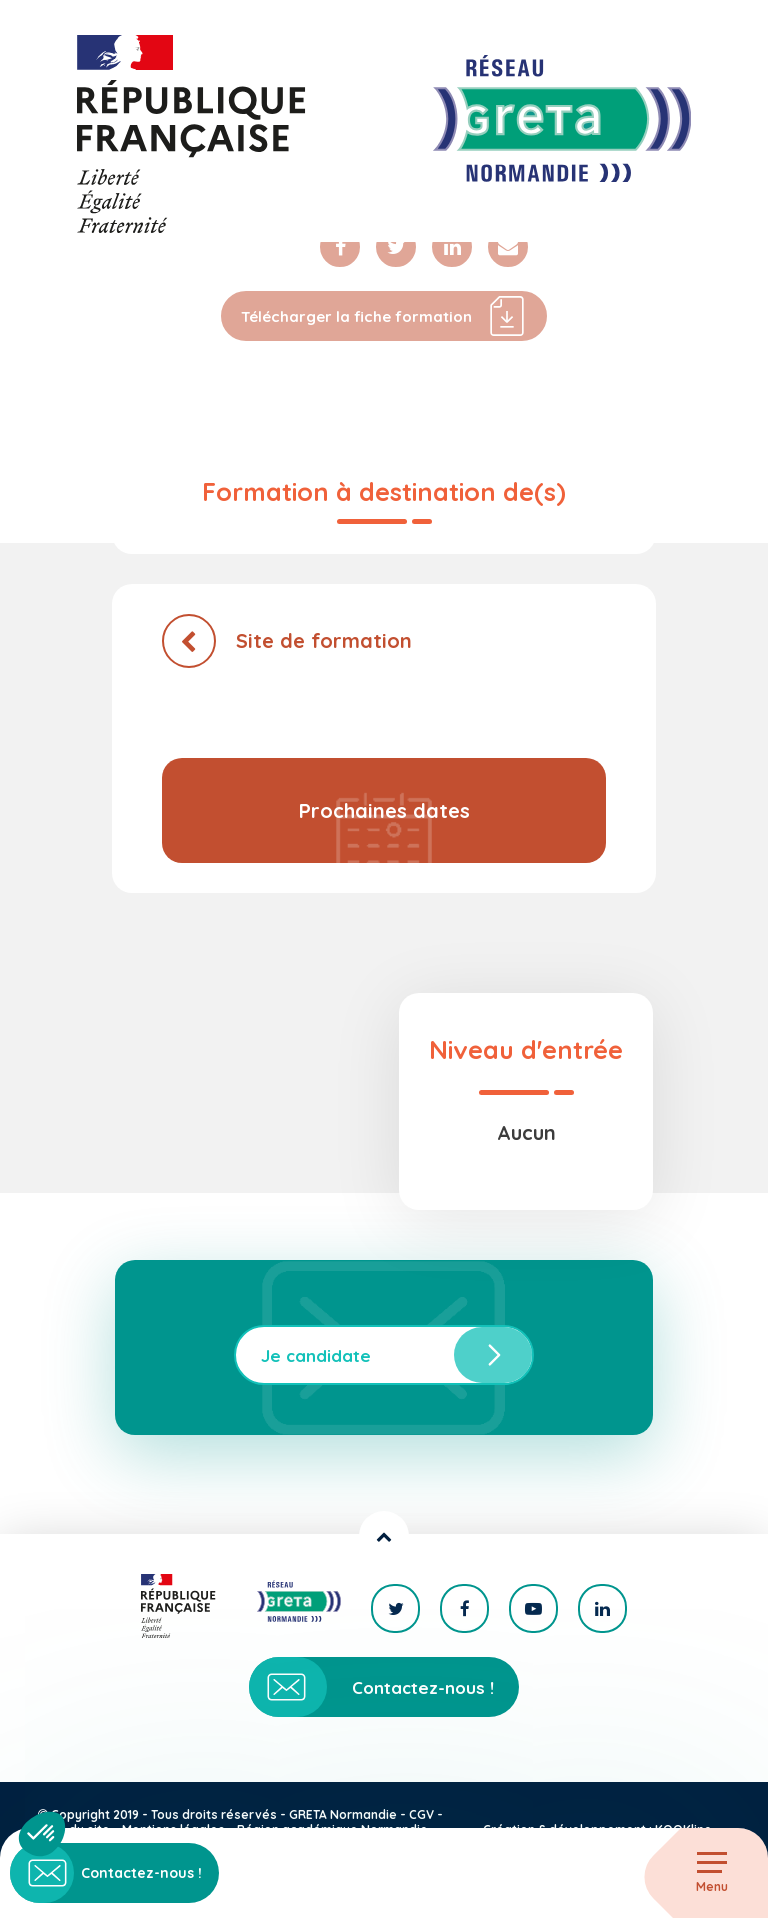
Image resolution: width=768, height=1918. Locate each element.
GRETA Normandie (343, 1814)
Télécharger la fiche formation (384, 316)
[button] (42, 1834)
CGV (421, 1814)
